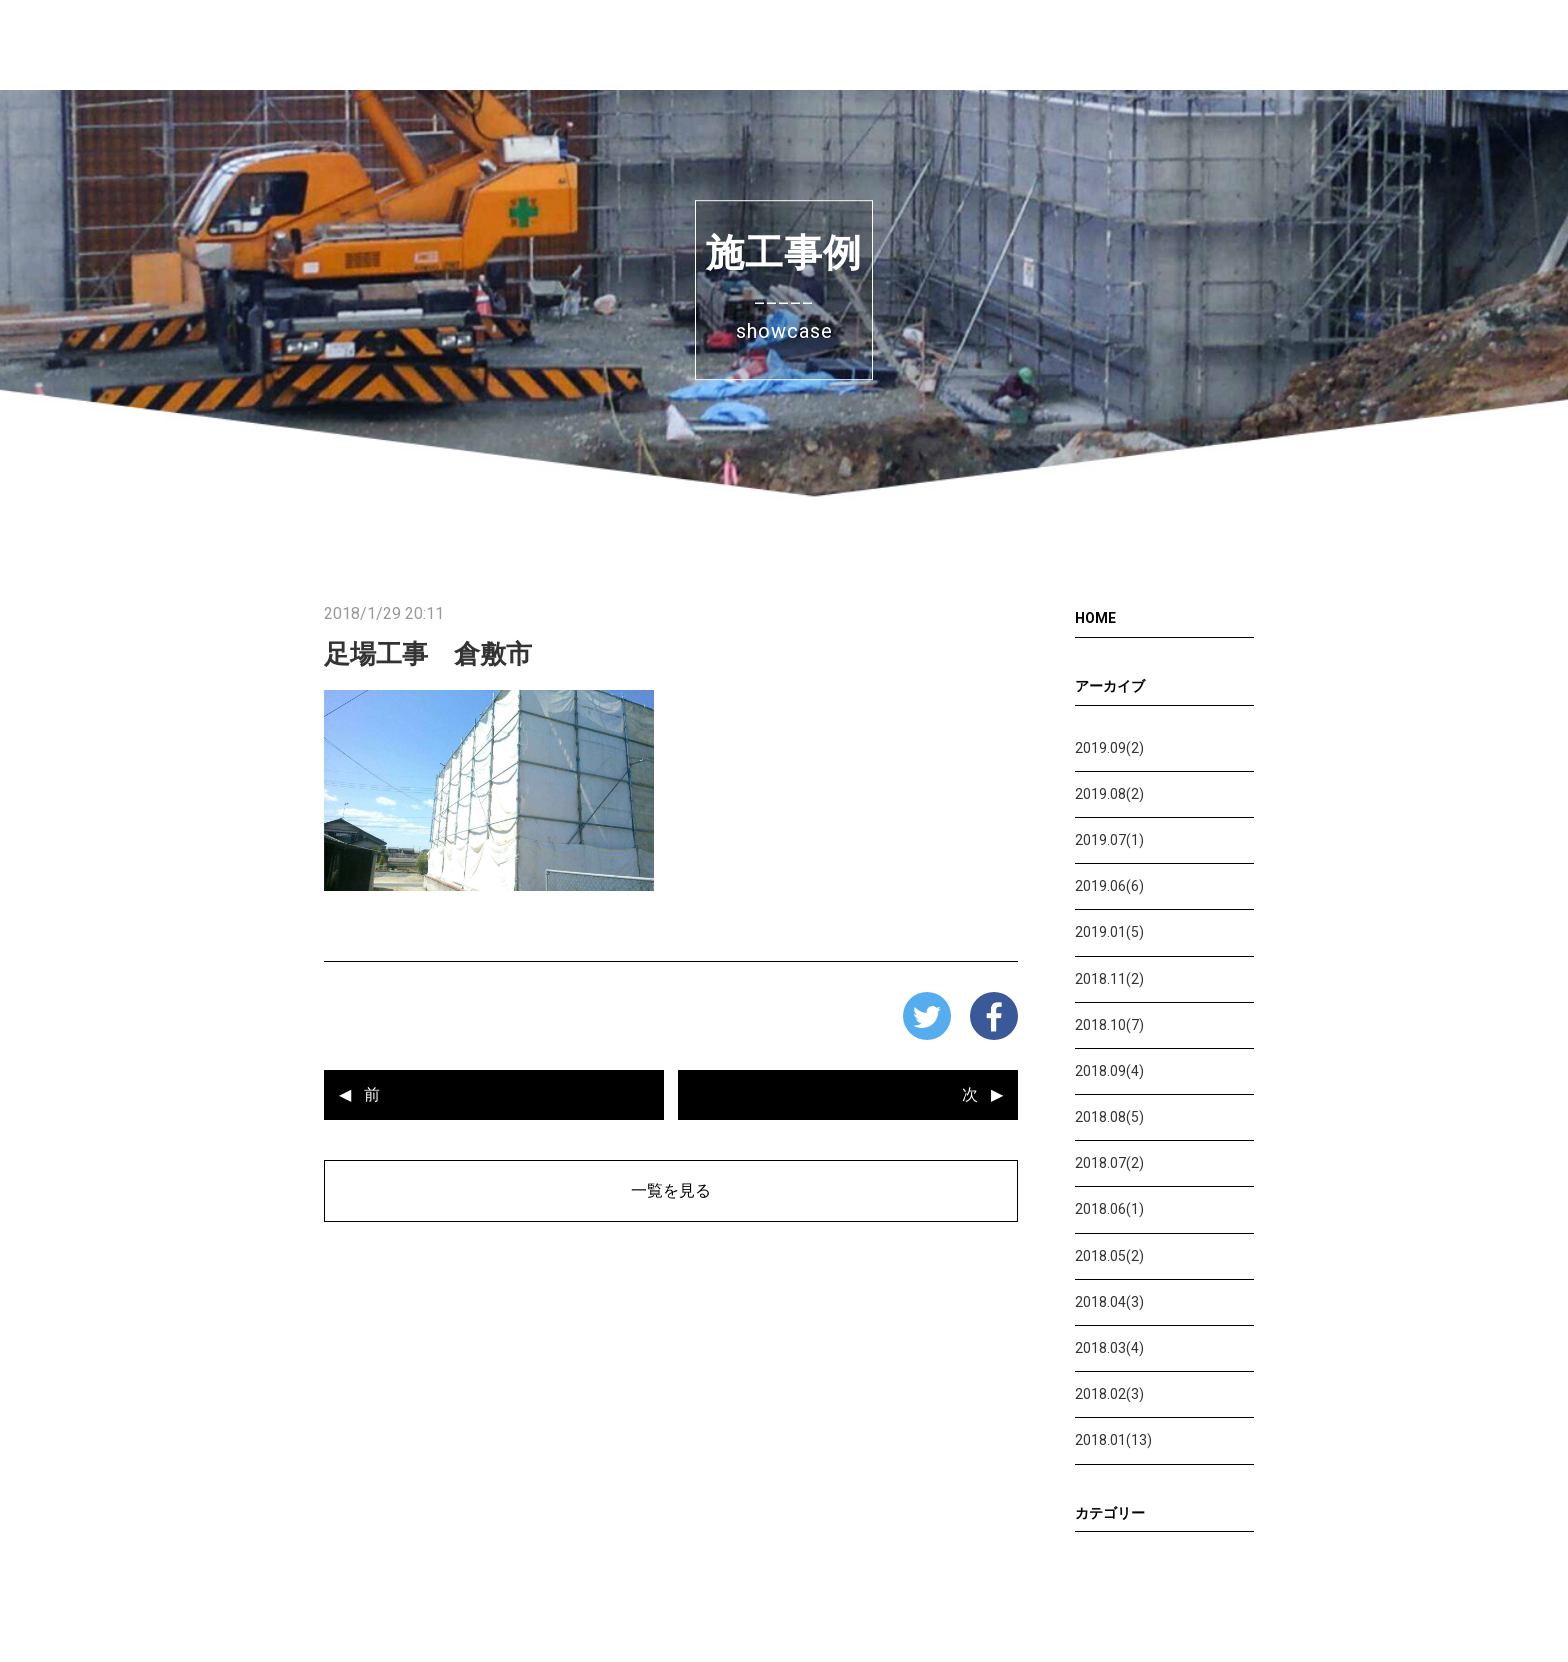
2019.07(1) (1109, 840)
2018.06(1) (1109, 1209)
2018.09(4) (1109, 1071)
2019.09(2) (1109, 748)
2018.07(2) (1109, 1163)
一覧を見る (671, 1190)
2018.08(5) (1109, 1117)
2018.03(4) (1109, 1348)
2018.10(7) (1109, 1025)
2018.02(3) (1109, 1394)
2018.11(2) (1109, 979)
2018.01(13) (1113, 1440)
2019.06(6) (1109, 886)
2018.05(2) (1109, 1256)
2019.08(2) (1109, 794)
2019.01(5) (1109, 932)
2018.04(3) (1109, 1302)
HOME (1095, 618)
